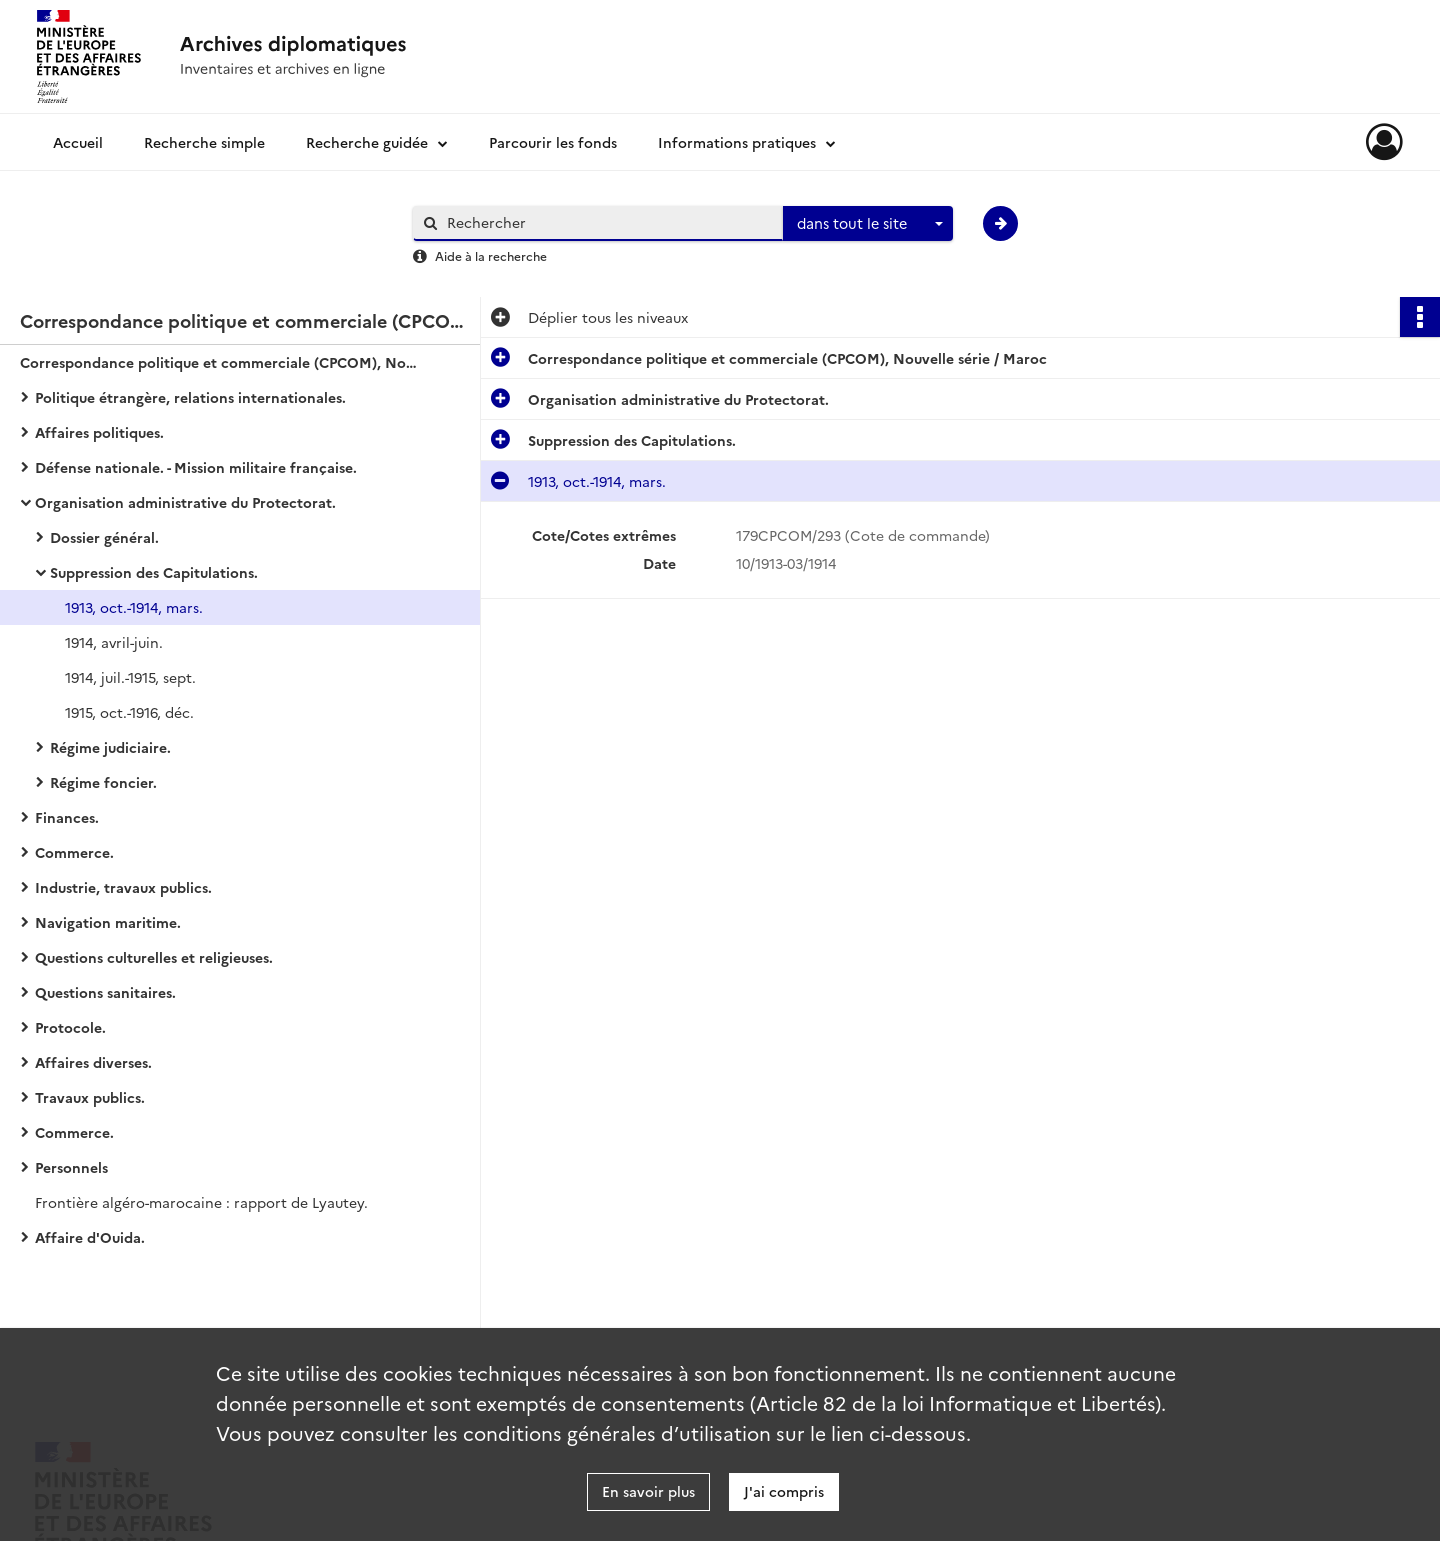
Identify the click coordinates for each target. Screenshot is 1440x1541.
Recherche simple (204, 142)
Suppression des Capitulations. (154, 572)
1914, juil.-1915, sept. (130, 677)
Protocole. (70, 1027)
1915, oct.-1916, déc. (129, 712)
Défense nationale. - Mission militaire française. (196, 467)
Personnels (71, 1167)
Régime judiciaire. (110, 747)
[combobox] (868, 224)
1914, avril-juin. (114, 642)
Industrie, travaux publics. (123, 887)
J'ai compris (784, 1491)
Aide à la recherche (491, 255)
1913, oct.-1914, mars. (134, 607)
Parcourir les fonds (553, 142)
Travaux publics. (90, 1097)
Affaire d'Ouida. (90, 1237)
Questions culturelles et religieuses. (154, 957)
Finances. (67, 817)
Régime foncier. (103, 782)
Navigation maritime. (108, 922)
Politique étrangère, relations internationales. (190, 397)
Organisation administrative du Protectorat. (185, 502)
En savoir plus (648, 1491)
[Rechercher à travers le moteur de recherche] (608, 222)
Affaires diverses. (93, 1062)
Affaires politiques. (99, 432)
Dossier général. (104, 537)
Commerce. (74, 852)
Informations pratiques (737, 142)
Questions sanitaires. (105, 992)
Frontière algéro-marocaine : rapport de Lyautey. (201, 1202)
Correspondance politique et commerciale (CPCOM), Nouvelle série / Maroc (220, 362)
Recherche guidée (367, 142)
